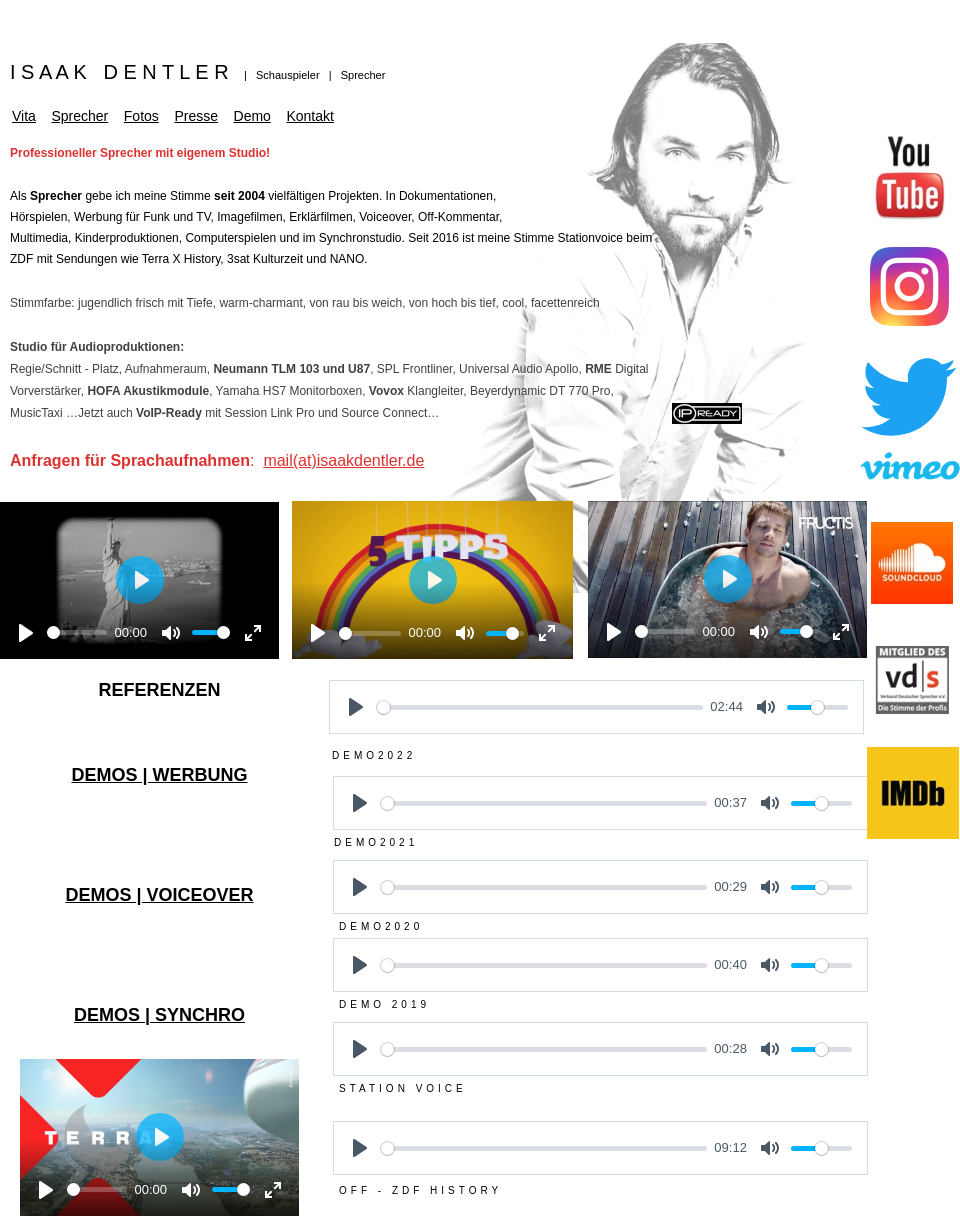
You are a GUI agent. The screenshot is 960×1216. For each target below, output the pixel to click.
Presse (196, 116)
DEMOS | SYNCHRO (159, 1015)
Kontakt (309, 116)
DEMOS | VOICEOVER (159, 895)
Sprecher (79, 116)
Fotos (141, 116)
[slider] (77, 632)
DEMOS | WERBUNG (159, 775)
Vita (24, 116)
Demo (252, 116)
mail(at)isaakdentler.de (343, 460)
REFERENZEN (159, 690)
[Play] (26, 633)
